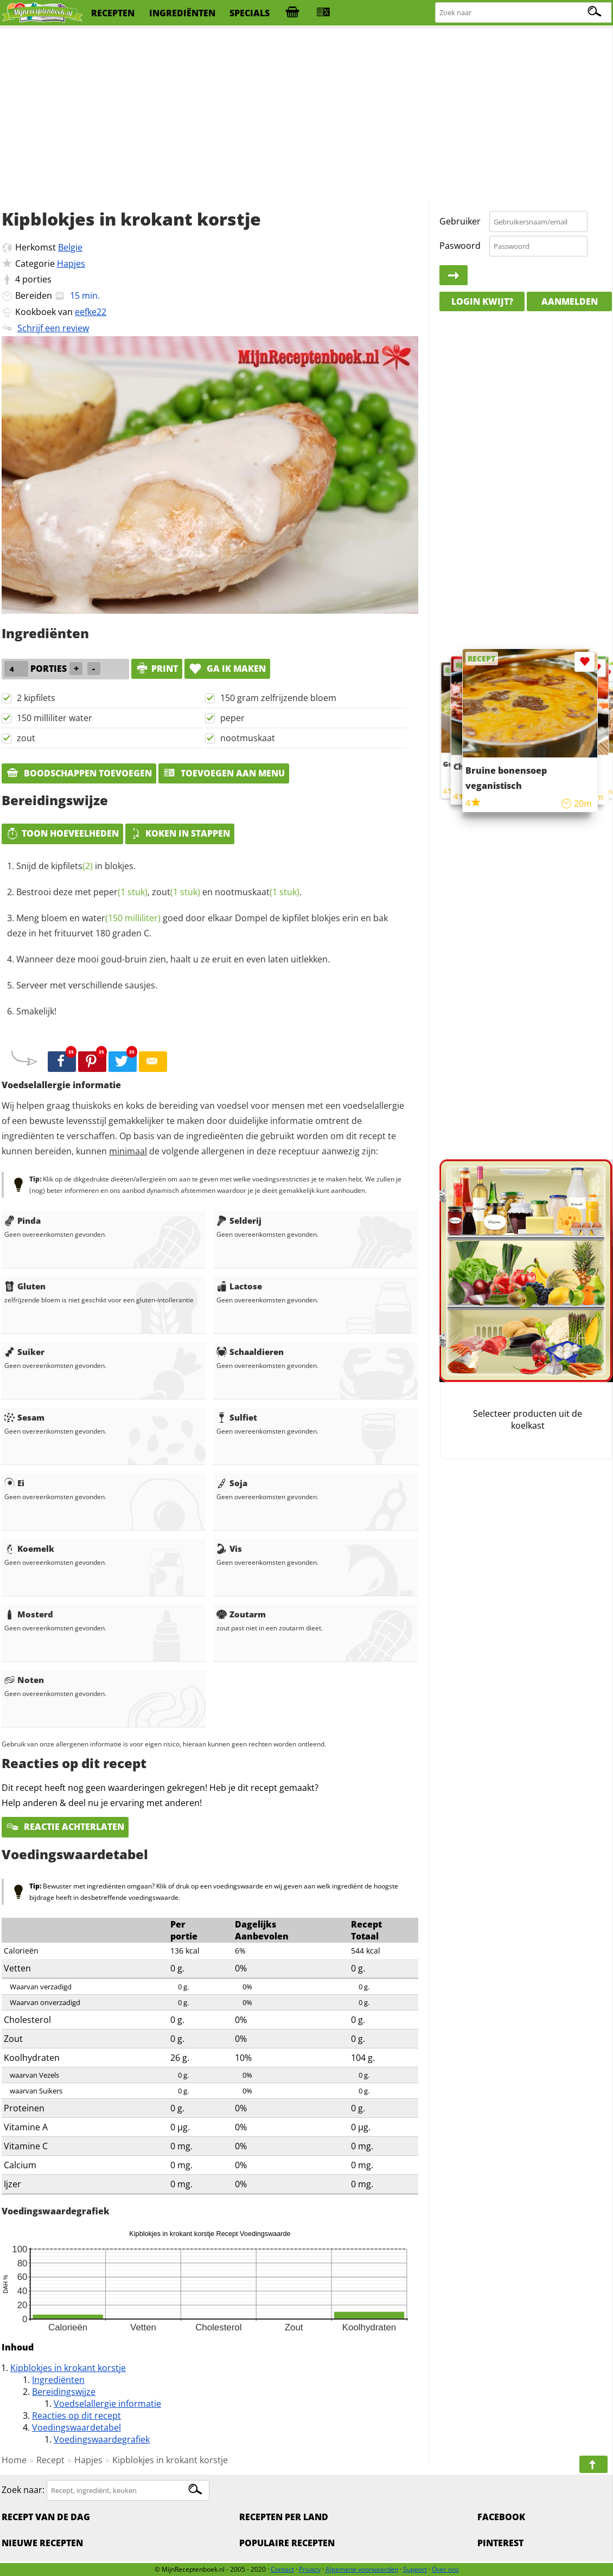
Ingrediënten (58, 2380)
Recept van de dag (46, 2517)
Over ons (445, 2569)
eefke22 (90, 312)
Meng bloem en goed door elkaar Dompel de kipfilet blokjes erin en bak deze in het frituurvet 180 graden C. (197, 925)
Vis (229, 1548)
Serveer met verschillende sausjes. (86, 985)
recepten (113, 13)
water (121, 918)
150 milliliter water (54, 718)
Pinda (22, 1220)
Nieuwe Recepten (42, 2543)
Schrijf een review (53, 328)
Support (415, 2569)
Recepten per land (283, 2517)
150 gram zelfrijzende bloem (278, 698)
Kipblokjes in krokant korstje (68, 2368)
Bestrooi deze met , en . (159, 892)
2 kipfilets (36, 698)
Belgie (70, 247)
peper (232, 718)
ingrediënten (182, 13)
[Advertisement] (306, 114)
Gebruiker (460, 221)
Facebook (501, 2517)
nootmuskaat (247, 738)
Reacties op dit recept (76, 2415)
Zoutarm (241, 1614)
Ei (14, 1482)
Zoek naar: (23, 2490)
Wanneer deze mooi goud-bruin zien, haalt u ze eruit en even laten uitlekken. (173, 959)
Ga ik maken (227, 668)
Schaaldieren (250, 1351)
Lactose (239, 1286)
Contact (282, 2569)
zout (26, 738)
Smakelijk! (36, 1011)
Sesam (24, 1417)
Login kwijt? (482, 301)
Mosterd (28, 1614)
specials (249, 13)
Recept (50, 2460)
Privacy (310, 2569)
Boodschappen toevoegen (79, 773)
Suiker (24, 1351)
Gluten (25, 1286)
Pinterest (500, 2543)
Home (14, 2460)
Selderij (238, 1220)
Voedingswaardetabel (76, 2427)
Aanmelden (569, 301)
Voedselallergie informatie (107, 2404)
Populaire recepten (287, 2543)
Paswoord (460, 246)
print (157, 668)
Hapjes (71, 263)
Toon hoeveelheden (62, 833)
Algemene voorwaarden (361, 2569)
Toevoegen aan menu (224, 773)
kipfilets (72, 866)
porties (37, 279)
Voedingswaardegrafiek (102, 2439)
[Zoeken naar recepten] (523, 12)
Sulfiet (236, 1417)
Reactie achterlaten (65, 1827)
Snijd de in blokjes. (76, 866)
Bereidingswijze (63, 2392)
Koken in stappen (180, 833)
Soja (231, 1482)
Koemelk (29, 1548)
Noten (24, 1679)
